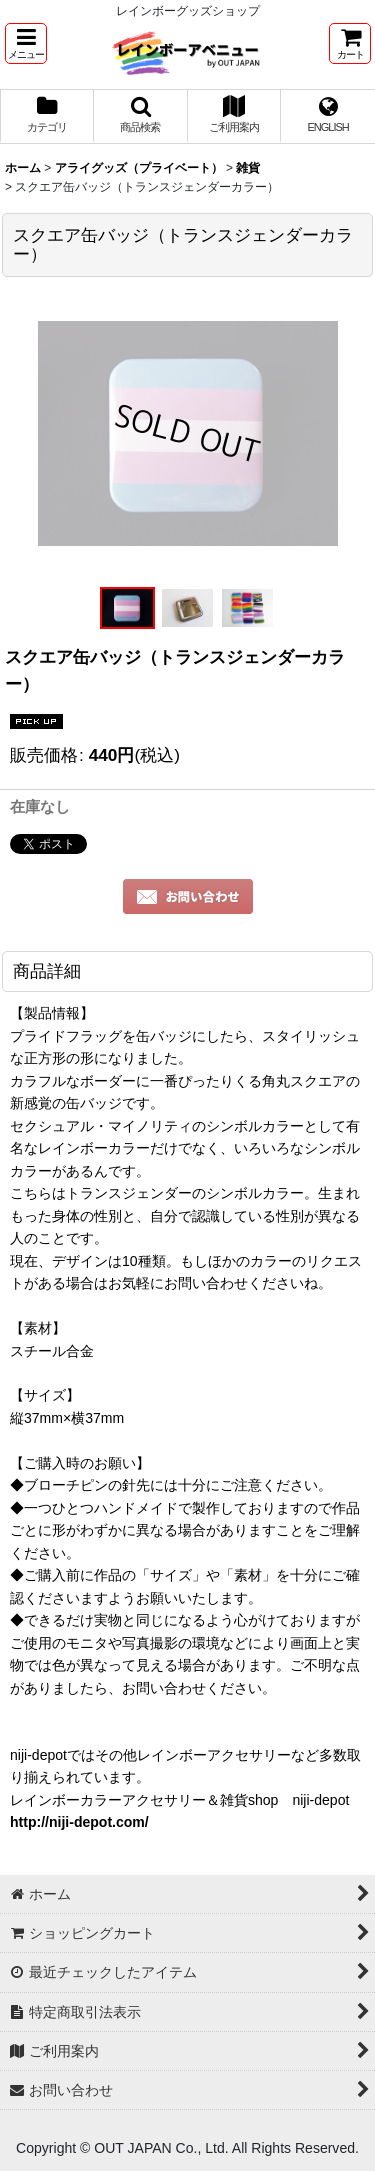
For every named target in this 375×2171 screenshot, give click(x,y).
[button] (26, 43)
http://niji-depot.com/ (79, 1822)
